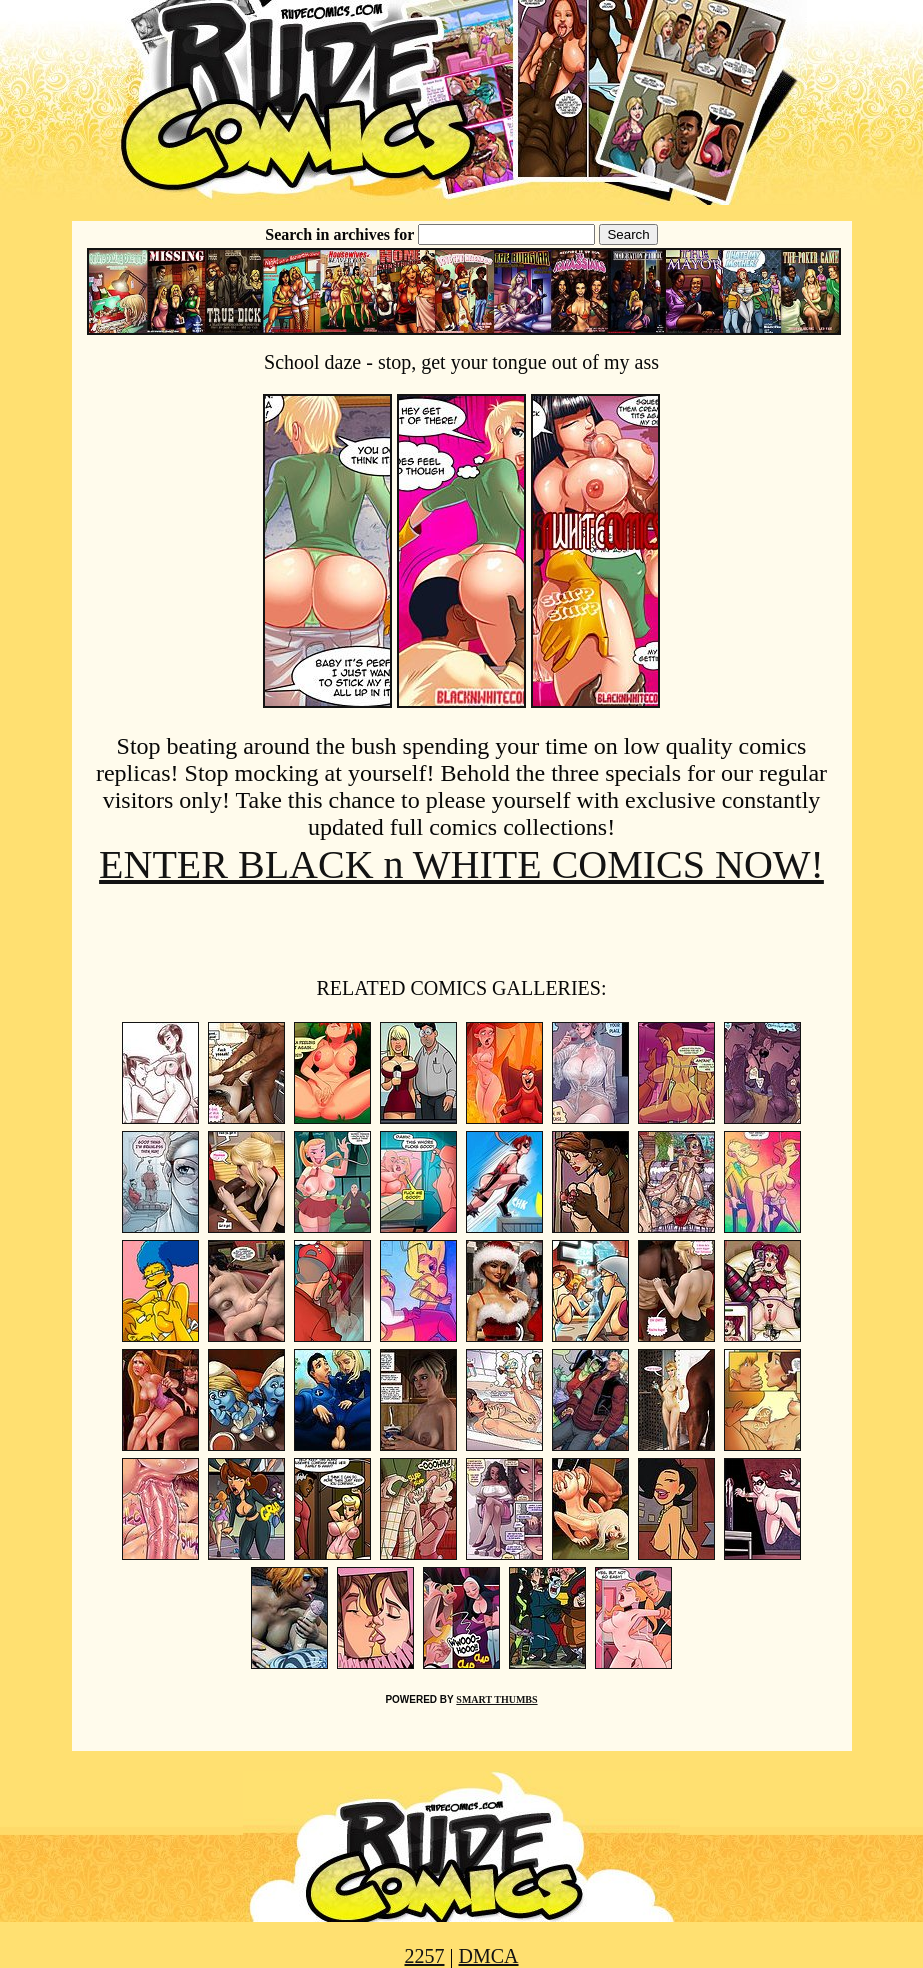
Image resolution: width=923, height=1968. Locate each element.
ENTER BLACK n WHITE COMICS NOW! (461, 864)
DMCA (489, 1956)
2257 (424, 1956)
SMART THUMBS (496, 1699)
